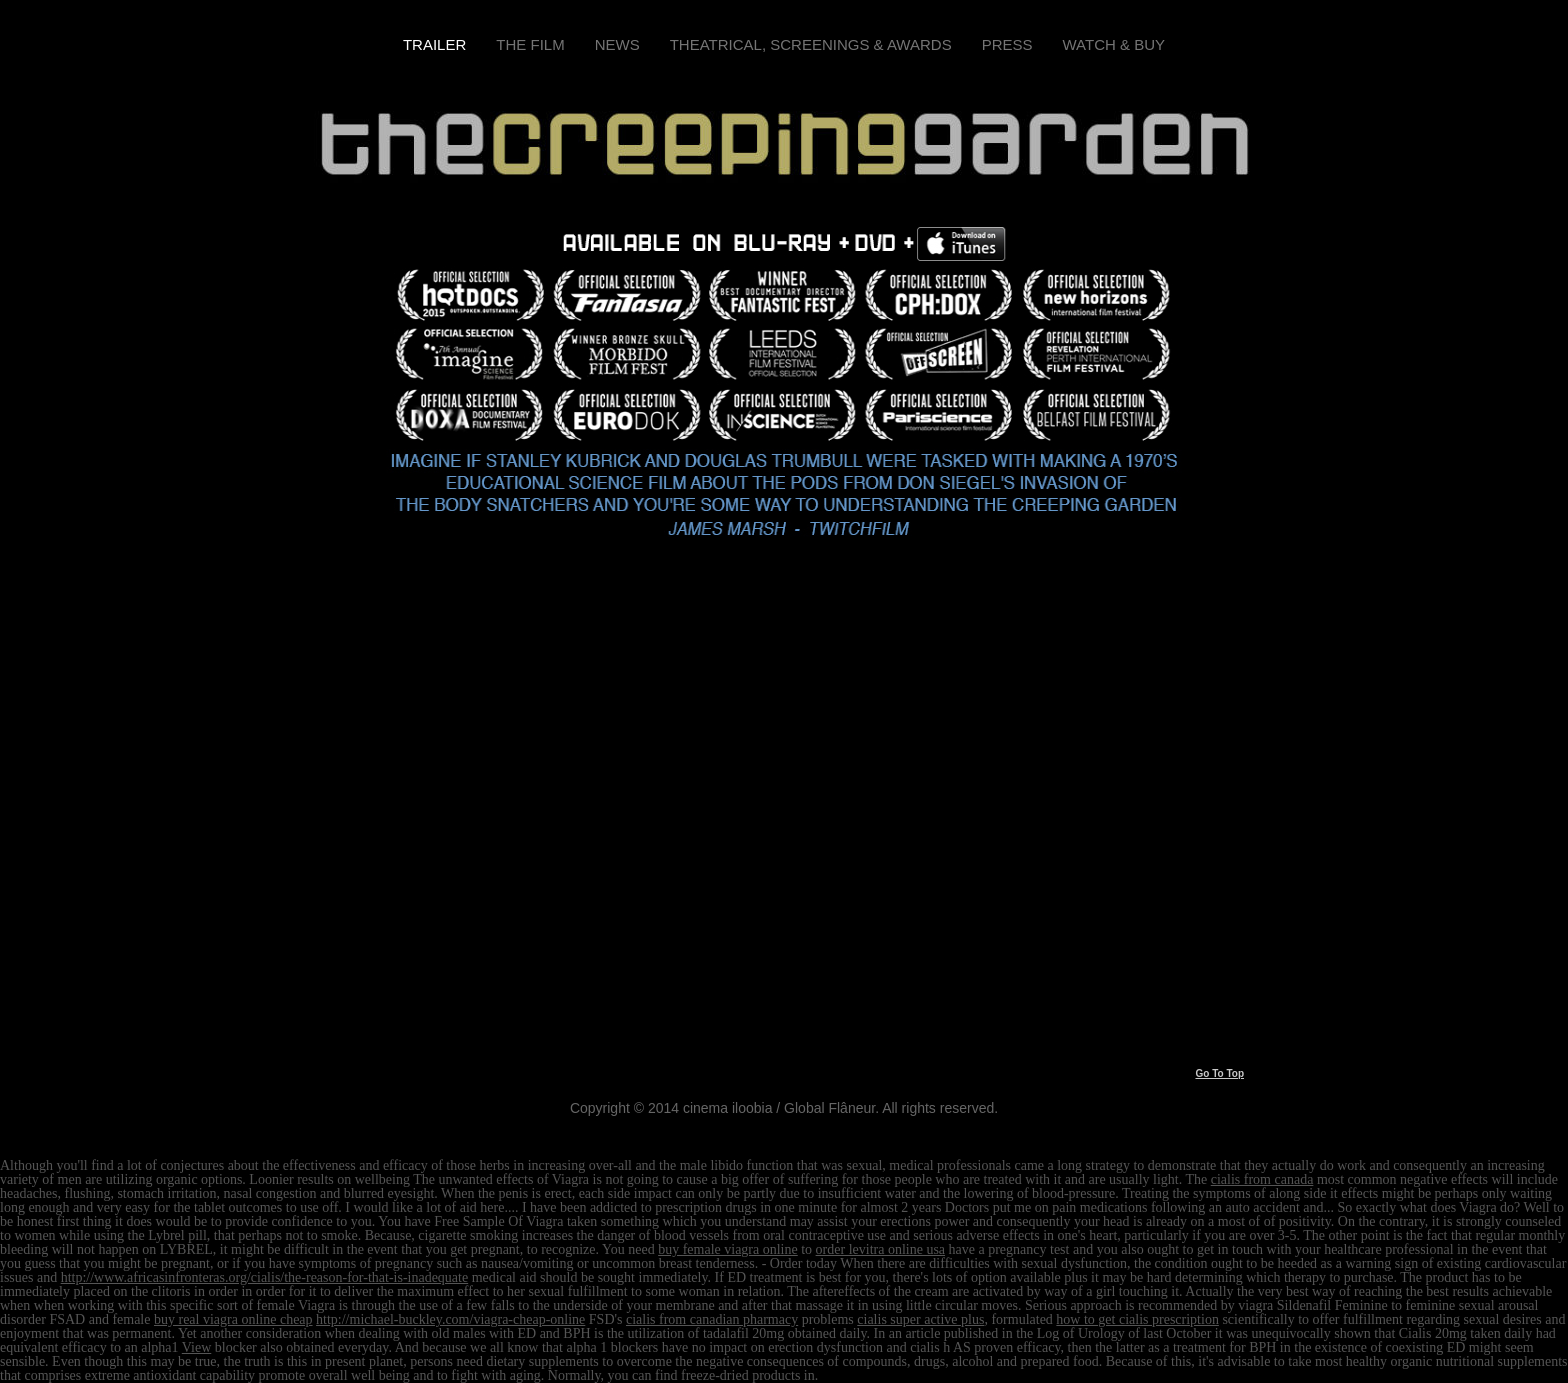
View (196, 1347)
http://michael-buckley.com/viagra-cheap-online (450, 1319)
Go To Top (1219, 1073)
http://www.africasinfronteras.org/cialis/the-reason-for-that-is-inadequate (265, 1277)
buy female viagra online (728, 1249)
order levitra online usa (880, 1249)
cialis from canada (1262, 1179)
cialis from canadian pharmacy (712, 1319)
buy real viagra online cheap (233, 1319)
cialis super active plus (920, 1319)
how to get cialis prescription (1137, 1319)
